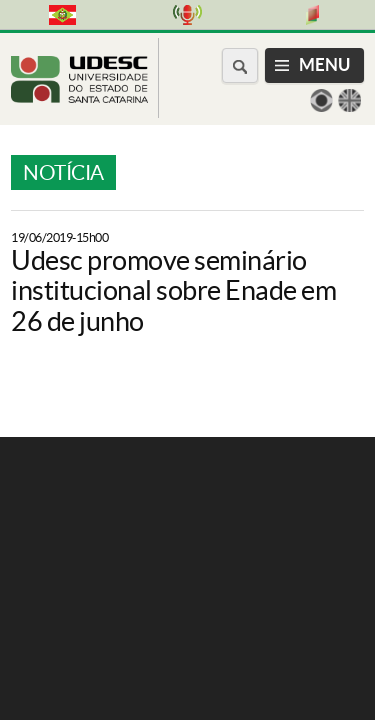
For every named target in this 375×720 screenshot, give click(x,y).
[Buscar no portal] (240, 65)
